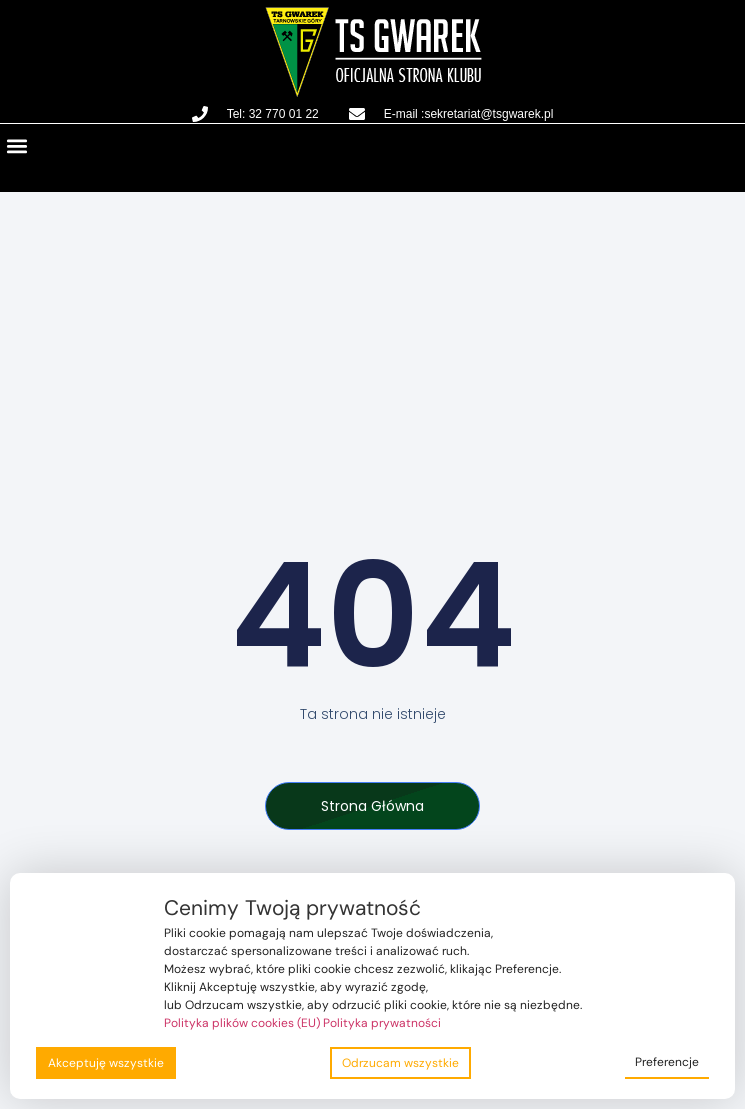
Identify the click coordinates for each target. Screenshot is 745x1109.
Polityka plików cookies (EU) (242, 1023)
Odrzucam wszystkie (400, 1063)
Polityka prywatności (382, 1023)
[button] (16, 145)
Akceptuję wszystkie (106, 1063)
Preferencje (667, 1062)
